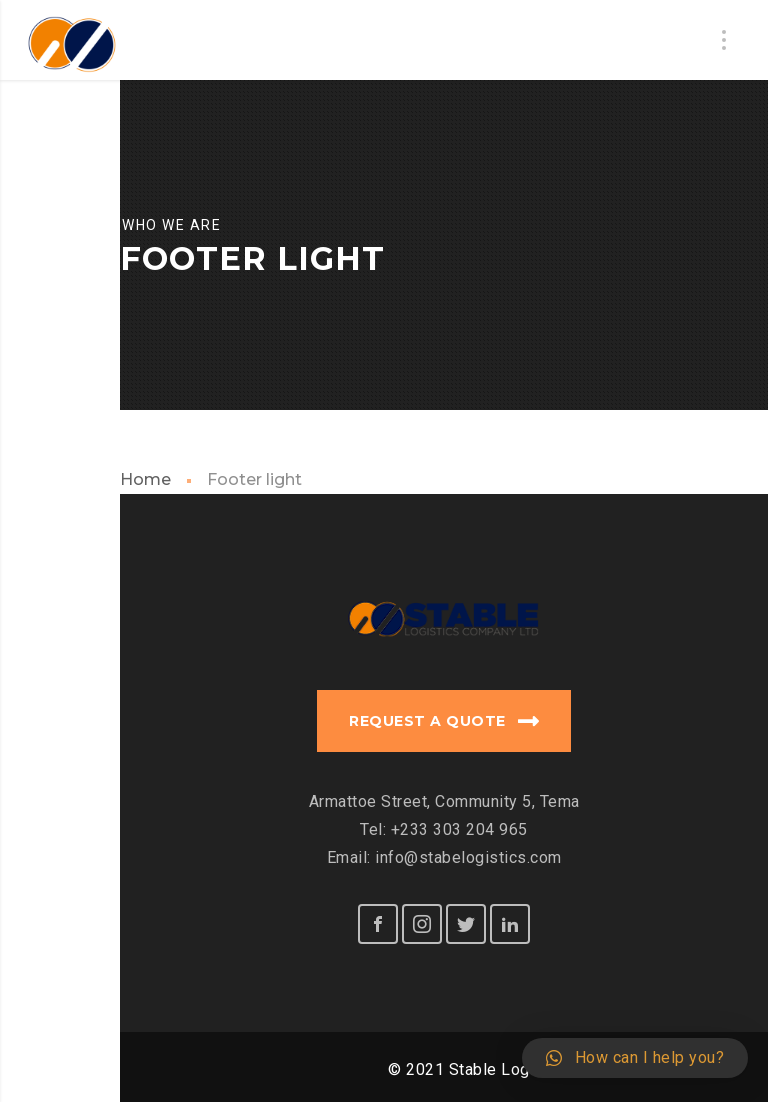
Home (145, 479)
